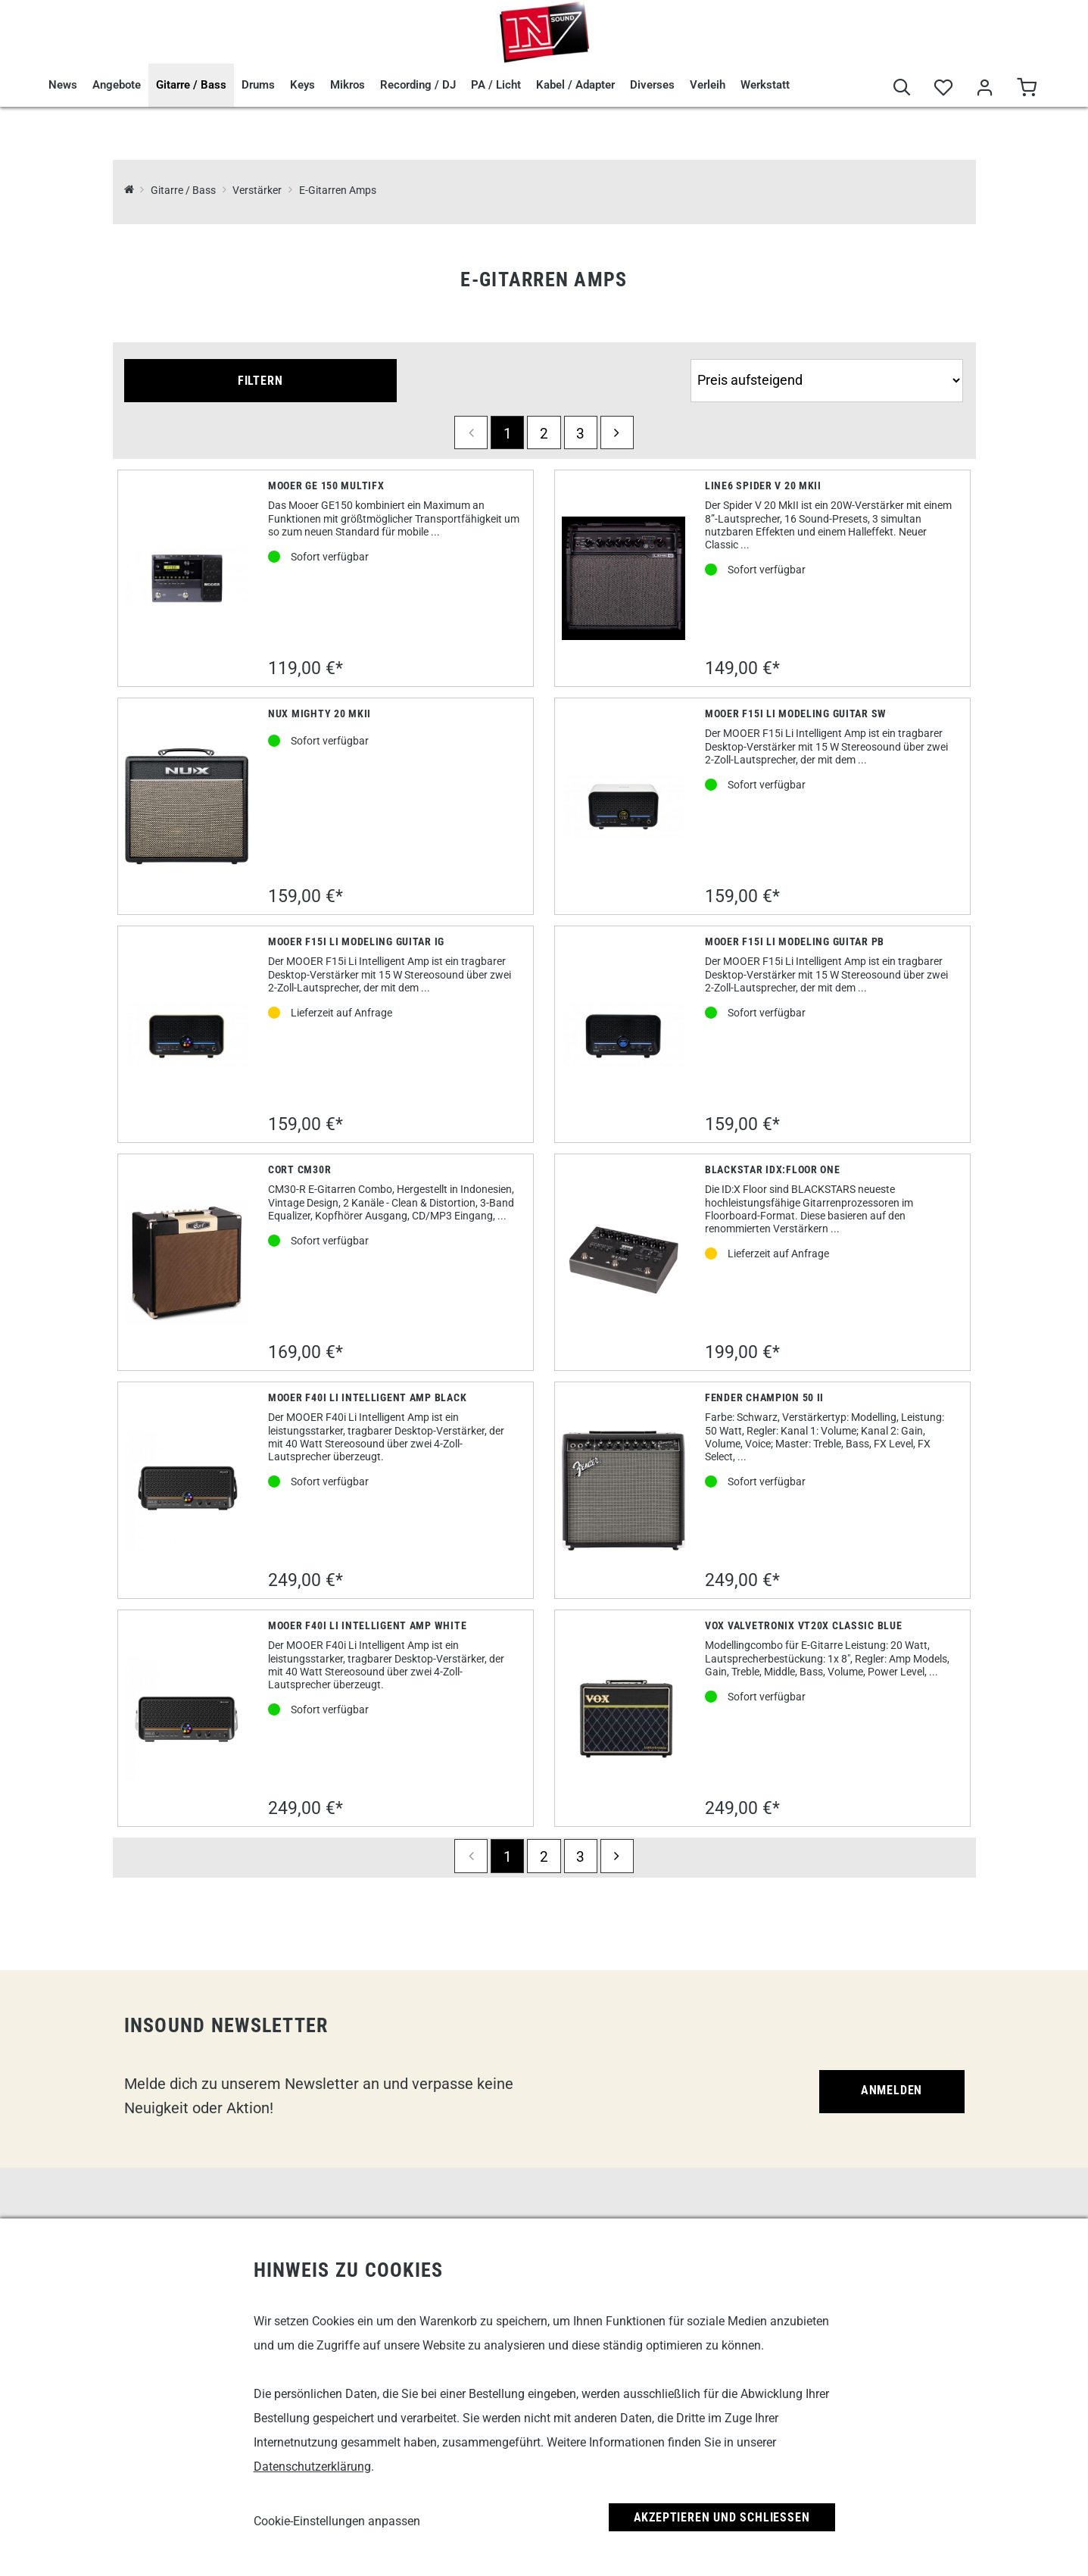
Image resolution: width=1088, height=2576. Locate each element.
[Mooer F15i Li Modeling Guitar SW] (623, 806)
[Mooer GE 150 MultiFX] (186, 578)
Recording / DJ (418, 85)
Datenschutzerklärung (312, 2466)
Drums (258, 85)
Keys (302, 85)
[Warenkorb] (1027, 88)
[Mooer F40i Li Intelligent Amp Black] (186, 1490)
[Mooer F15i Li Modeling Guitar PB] (623, 1034)
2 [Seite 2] (544, 433)
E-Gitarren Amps (337, 190)
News (62, 85)
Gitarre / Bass (191, 85)
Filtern (260, 380)
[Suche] (902, 88)
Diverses (652, 85)
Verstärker (257, 190)
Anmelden (891, 2090)
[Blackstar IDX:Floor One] (623, 1262)
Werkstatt (765, 85)
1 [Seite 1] (507, 433)
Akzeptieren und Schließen (722, 2517)
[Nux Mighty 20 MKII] (186, 806)
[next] (617, 432)
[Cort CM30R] (186, 1262)
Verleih (707, 85)
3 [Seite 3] (580, 433)
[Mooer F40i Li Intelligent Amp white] (186, 1718)
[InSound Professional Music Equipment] (129, 190)
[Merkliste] (944, 88)
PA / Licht (496, 85)
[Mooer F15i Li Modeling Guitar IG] (186, 1034)
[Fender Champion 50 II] (623, 1491)
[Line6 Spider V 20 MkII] (623, 578)
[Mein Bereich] (985, 88)
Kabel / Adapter (575, 85)
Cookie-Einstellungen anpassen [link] (337, 2521)
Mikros (347, 85)
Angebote (116, 85)
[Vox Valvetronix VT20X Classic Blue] (623, 1719)
